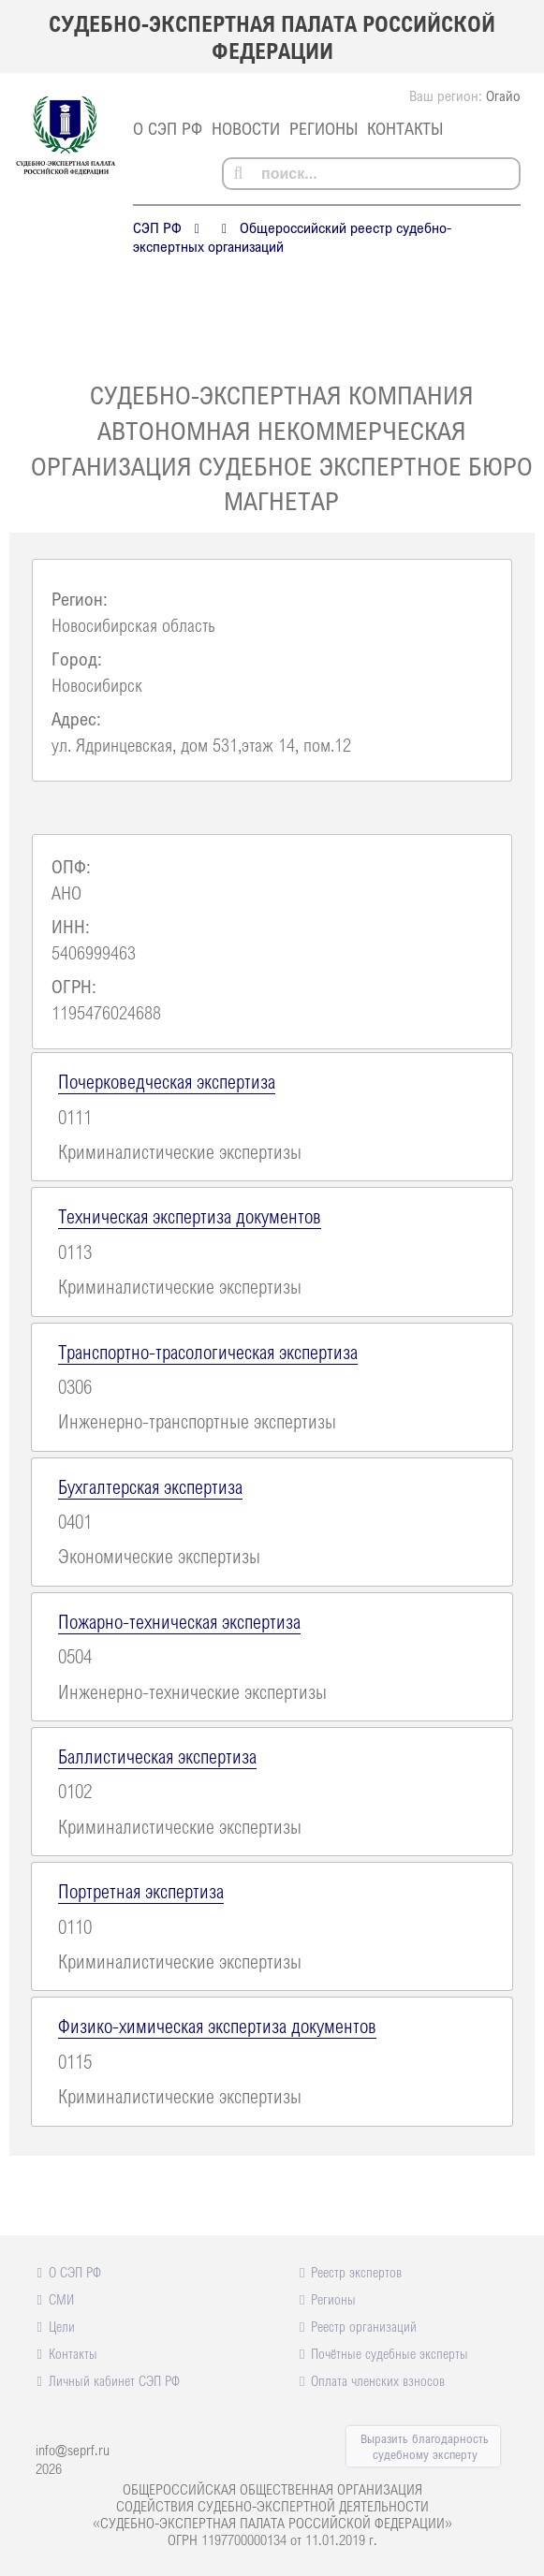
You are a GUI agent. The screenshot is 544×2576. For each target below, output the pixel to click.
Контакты (405, 128)
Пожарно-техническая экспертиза (179, 1621)
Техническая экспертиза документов (189, 1216)
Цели (62, 2326)
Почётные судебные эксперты (389, 2353)
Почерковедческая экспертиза (166, 1081)
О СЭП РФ (167, 128)
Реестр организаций (364, 2326)
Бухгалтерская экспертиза (150, 1486)
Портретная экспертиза (141, 1891)
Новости (246, 128)
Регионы (323, 128)
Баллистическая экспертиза (157, 1756)
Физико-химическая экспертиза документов (217, 2025)
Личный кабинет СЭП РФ (114, 2380)
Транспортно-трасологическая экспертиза (208, 1351)
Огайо (503, 95)
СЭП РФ (157, 227)
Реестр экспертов (356, 2271)
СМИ (61, 2299)
